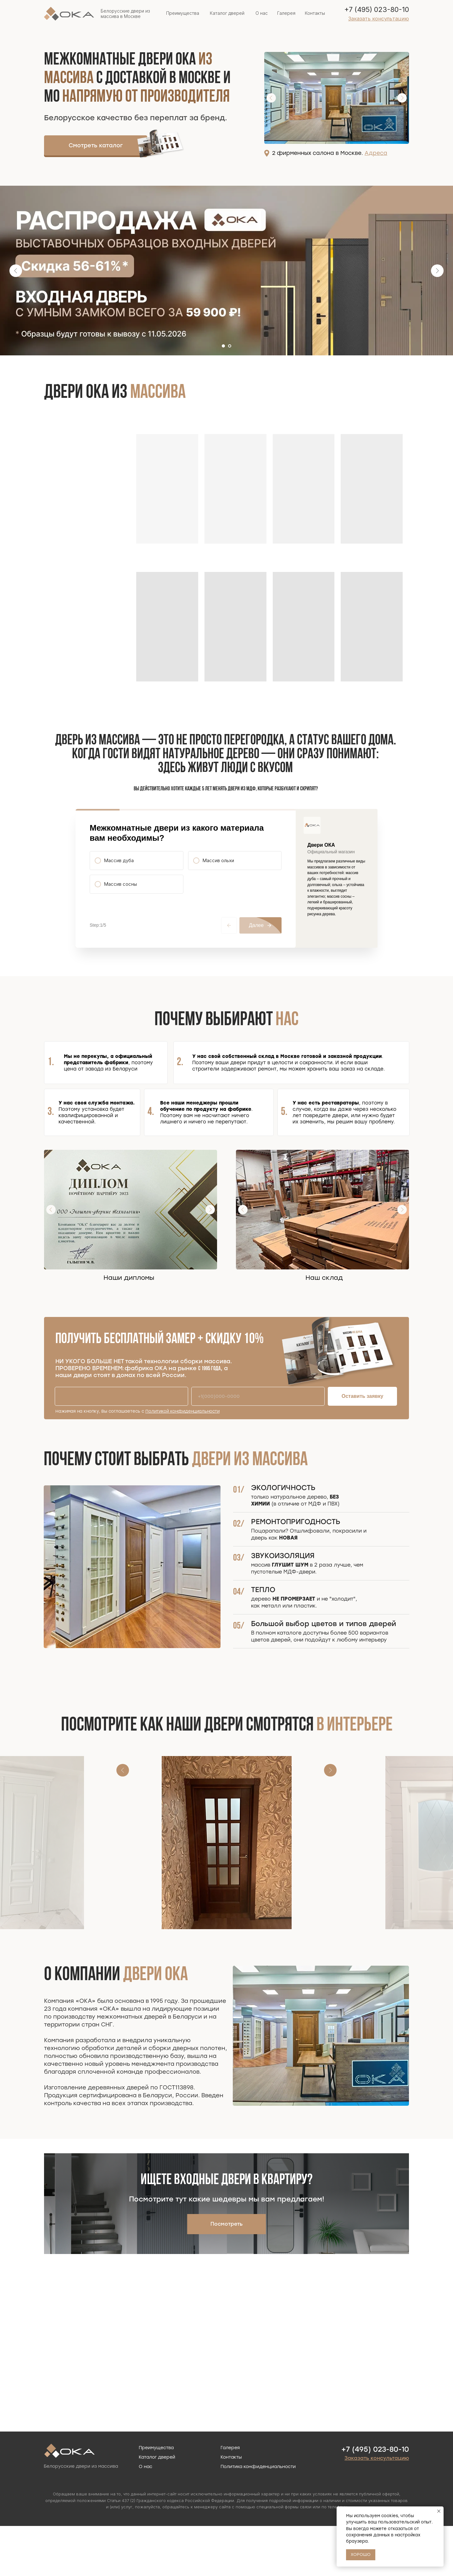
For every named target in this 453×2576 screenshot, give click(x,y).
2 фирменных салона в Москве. (329, 153)
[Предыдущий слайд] (15, 270)
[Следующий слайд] (437, 270)
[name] (121, 1446)
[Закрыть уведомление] (439, 2511)
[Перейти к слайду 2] (229, 345)
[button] (378, 18)
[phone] (258, 1446)
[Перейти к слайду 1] (223, 345)
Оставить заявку (362, 1446)
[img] (161, 144)
